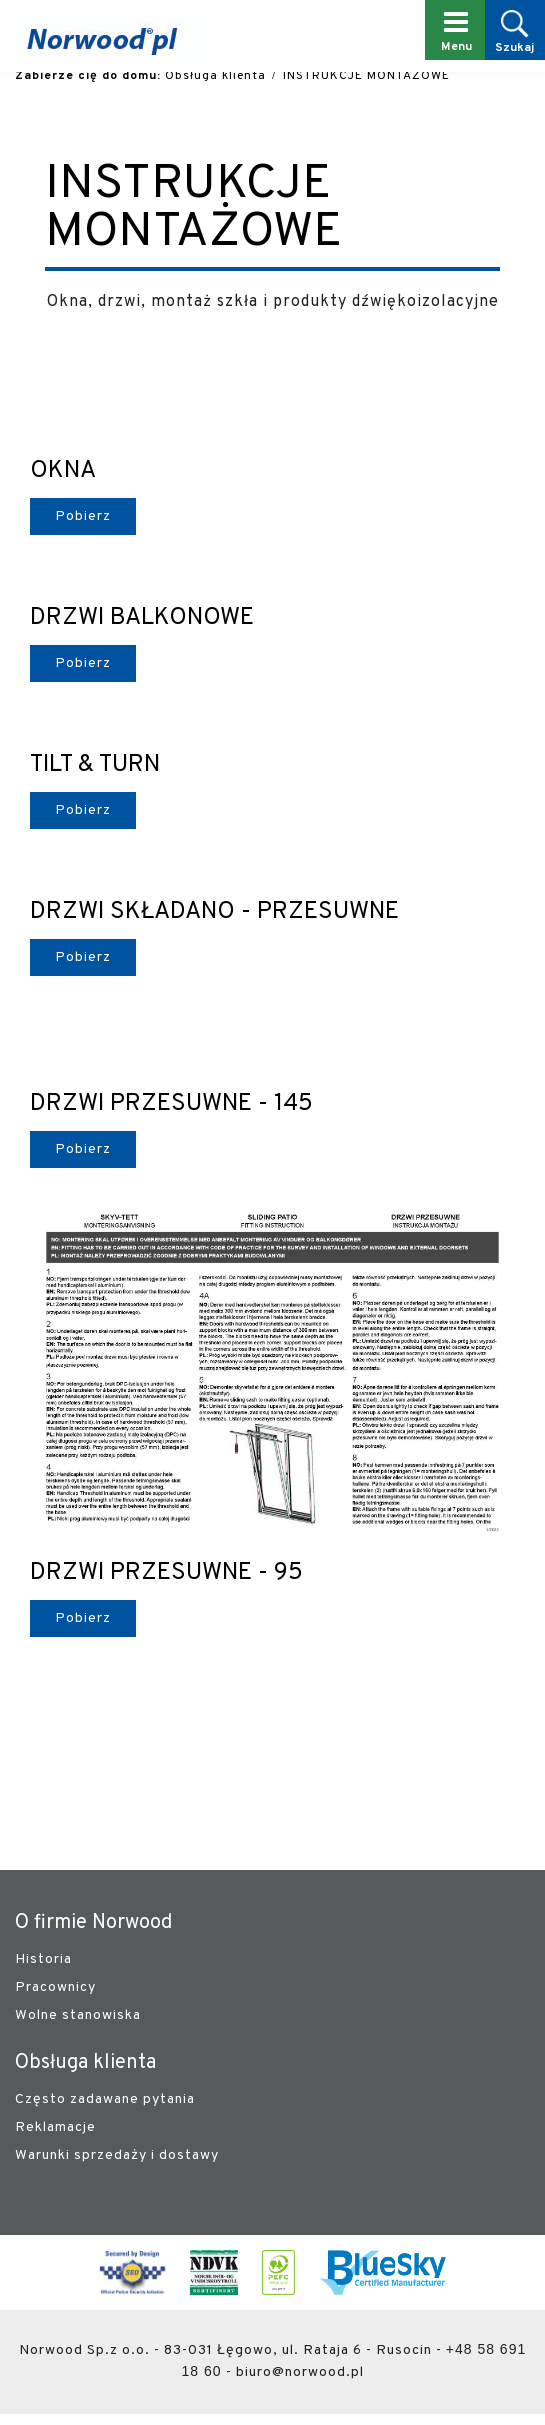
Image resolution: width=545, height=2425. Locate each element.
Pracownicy (55, 1987)
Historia (43, 1959)
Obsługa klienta (215, 76)
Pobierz (83, 516)
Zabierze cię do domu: (88, 76)
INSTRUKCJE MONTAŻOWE (366, 76)
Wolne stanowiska (78, 2015)
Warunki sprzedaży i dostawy (117, 2155)
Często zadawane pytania (105, 2099)
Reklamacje (55, 2127)
